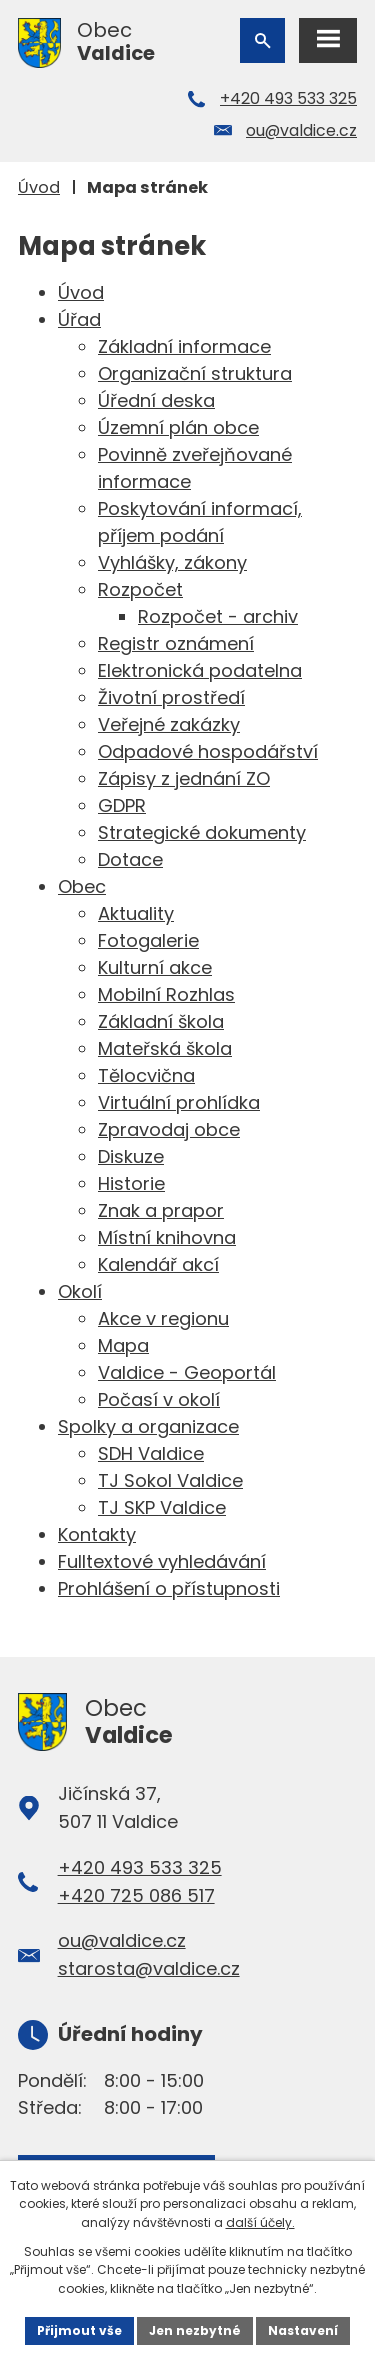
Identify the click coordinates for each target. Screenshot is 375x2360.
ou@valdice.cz (301, 130)
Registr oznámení (176, 643)
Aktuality (136, 913)
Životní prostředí (171, 697)
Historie (131, 1183)
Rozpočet (140, 589)
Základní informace (184, 346)
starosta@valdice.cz (149, 1968)
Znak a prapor (161, 1210)
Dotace (130, 859)
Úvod (39, 187)
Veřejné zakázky (169, 724)
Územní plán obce (178, 427)
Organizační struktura (195, 373)
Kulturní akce (155, 967)
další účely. (260, 2222)
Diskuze (131, 1156)
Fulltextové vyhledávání (162, 1561)
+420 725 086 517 (136, 1895)
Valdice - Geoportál (187, 1372)
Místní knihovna (167, 1237)
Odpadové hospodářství (208, 751)
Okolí (80, 1291)
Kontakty (97, 1534)
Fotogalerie (148, 940)
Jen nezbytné (195, 2330)
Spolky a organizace (148, 1426)
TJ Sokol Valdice (170, 1480)
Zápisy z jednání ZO (184, 778)
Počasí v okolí (159, 1399)
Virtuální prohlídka (179, 1102)
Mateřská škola (165, 1048)
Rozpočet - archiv (218, 616)
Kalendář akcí (158, 1264)
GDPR (122, 805)
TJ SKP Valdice (162, 1507)
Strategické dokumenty (202, 832)
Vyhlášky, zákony (172, 562)
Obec (82, 886)
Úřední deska (156, 400)
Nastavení (303, 2330)
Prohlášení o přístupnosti (169, 1588)
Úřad (79, 319)
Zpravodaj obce (169, 1129)
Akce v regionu (163, 1318)
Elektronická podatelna (200, 670)
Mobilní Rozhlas (166, 994)
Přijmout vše (79, 2330)
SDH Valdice (151, 1453)
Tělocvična (146, 1075)
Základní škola (161, 1021)
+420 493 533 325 (288, 98)
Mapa (123, 1345)
